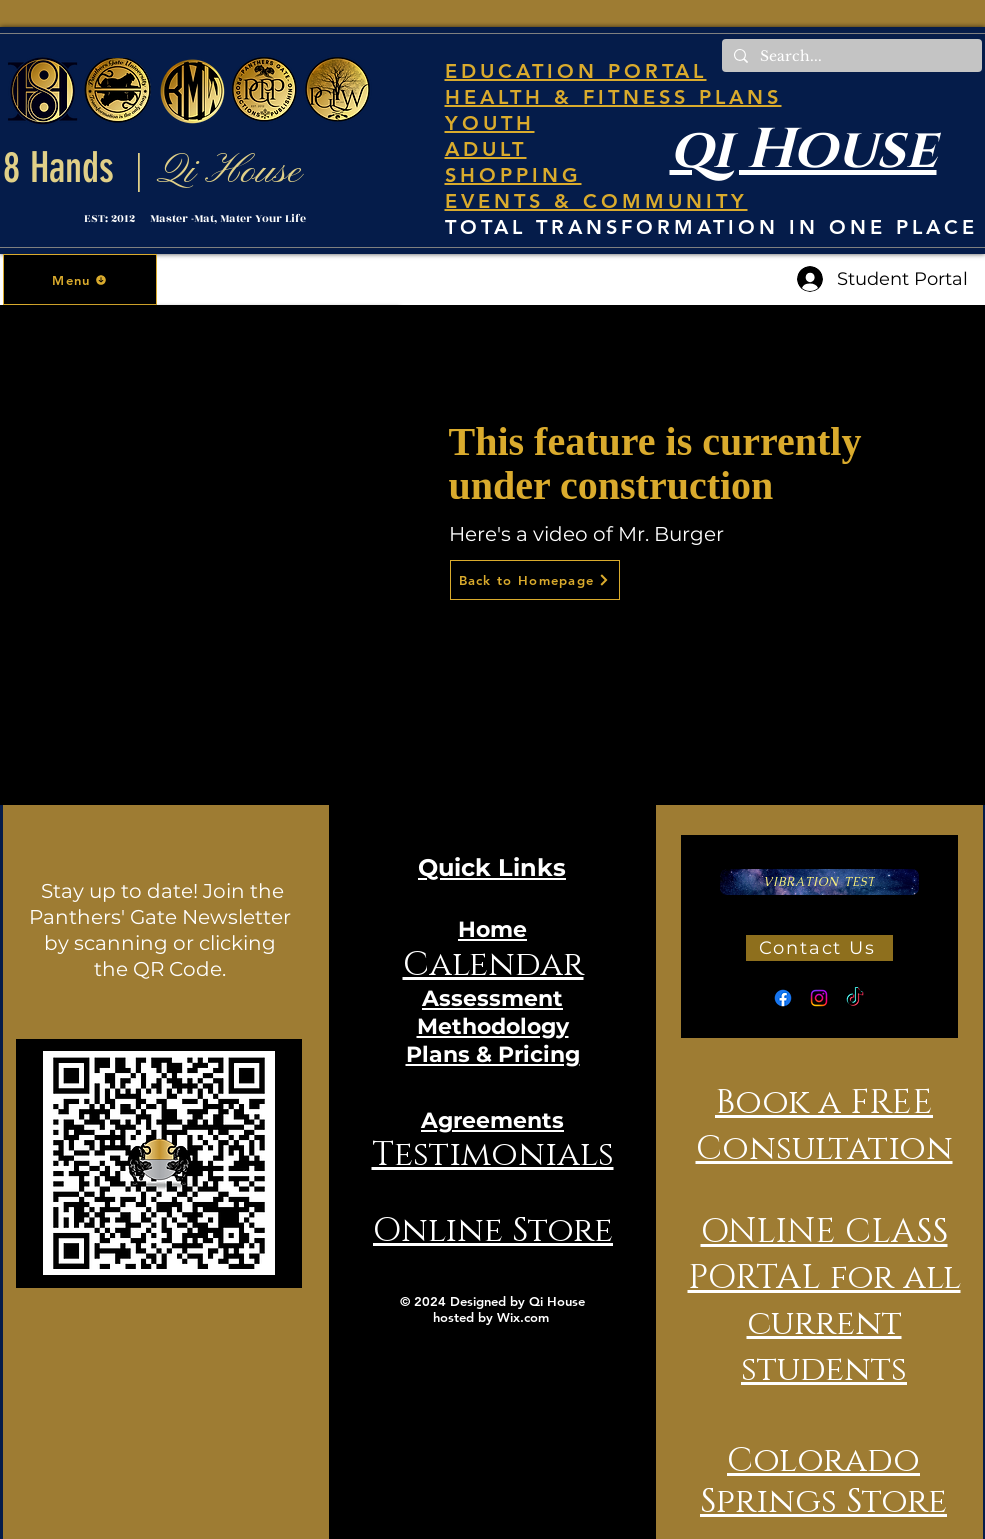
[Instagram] (819, 998)
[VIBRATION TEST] (819, 882)
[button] (80, 279)
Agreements (492, 1120)
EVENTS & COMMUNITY (596, 201)
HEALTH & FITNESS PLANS (613, 97)
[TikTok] (855, 998)
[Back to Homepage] (535, 580)
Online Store (493, 1231)
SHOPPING (513, 175)
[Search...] (850, 57)
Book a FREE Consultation (824, 1126)
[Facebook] (783, 998)
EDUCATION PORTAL (576, 71)
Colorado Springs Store (823, 1481)
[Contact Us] (819, 948)
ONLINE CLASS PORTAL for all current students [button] (824, 1301)
